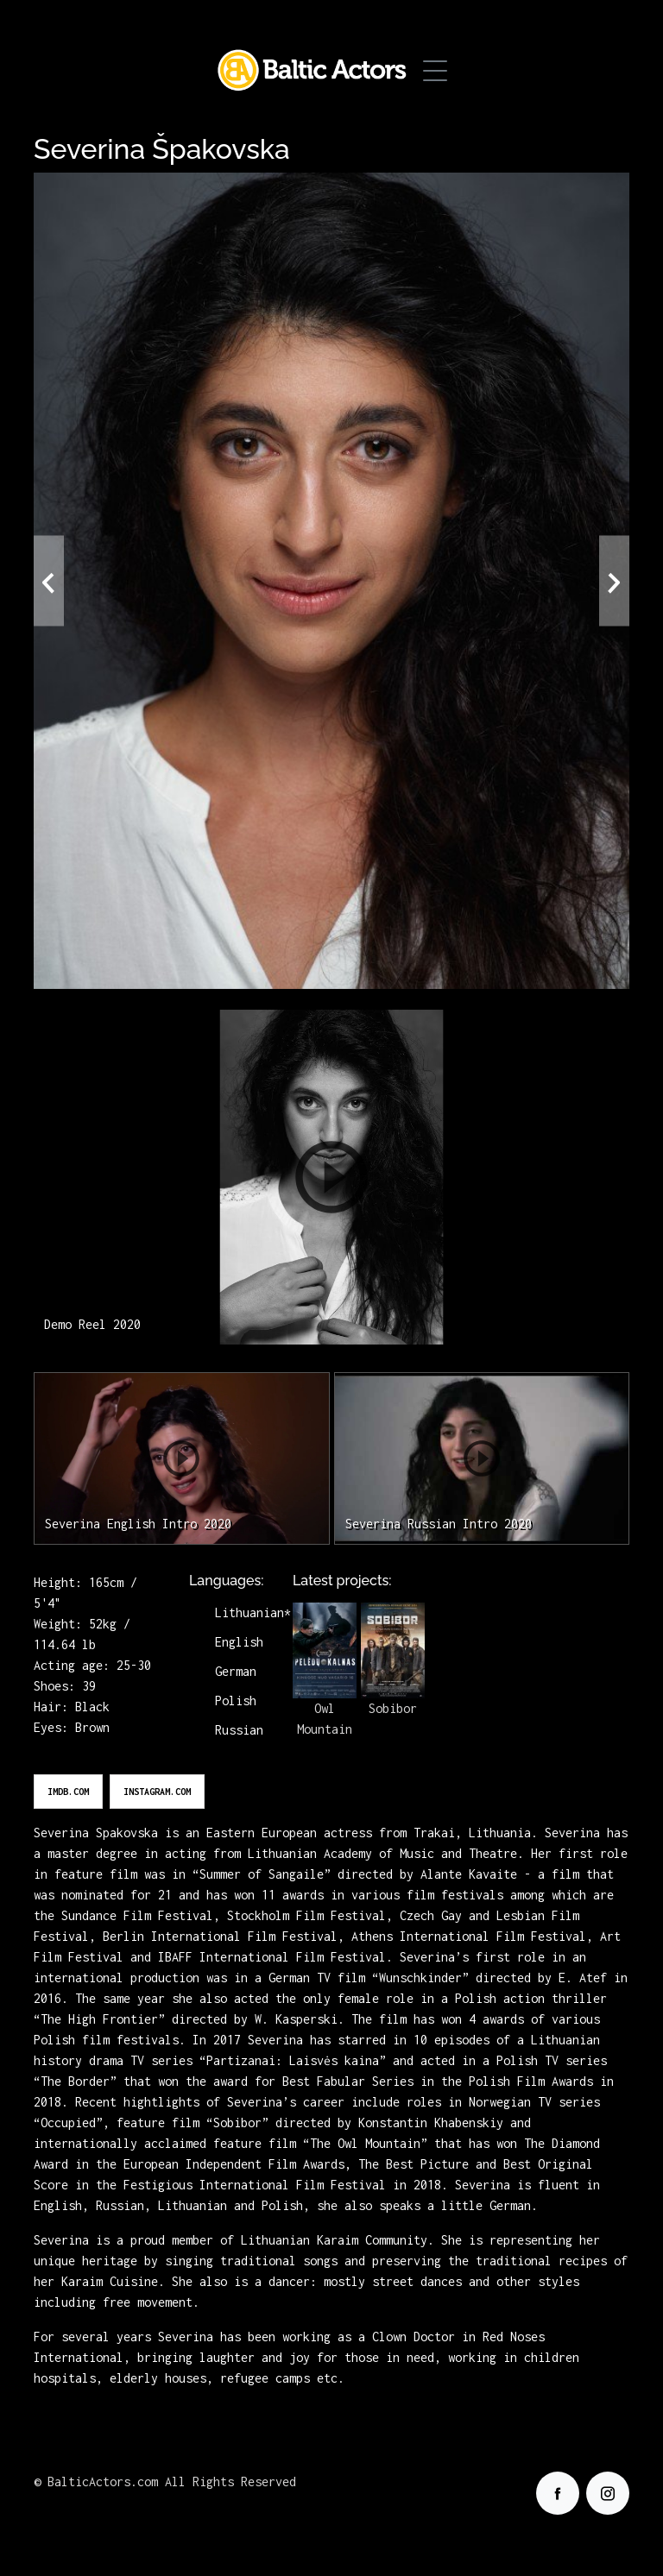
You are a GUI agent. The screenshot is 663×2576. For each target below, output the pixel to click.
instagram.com (157, 1791)
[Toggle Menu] (435, 71)
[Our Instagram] (607, 2493)
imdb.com (68, 1791)
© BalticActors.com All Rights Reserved (165, 2481)
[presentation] (49, 581)
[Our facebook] (557, 2493)
